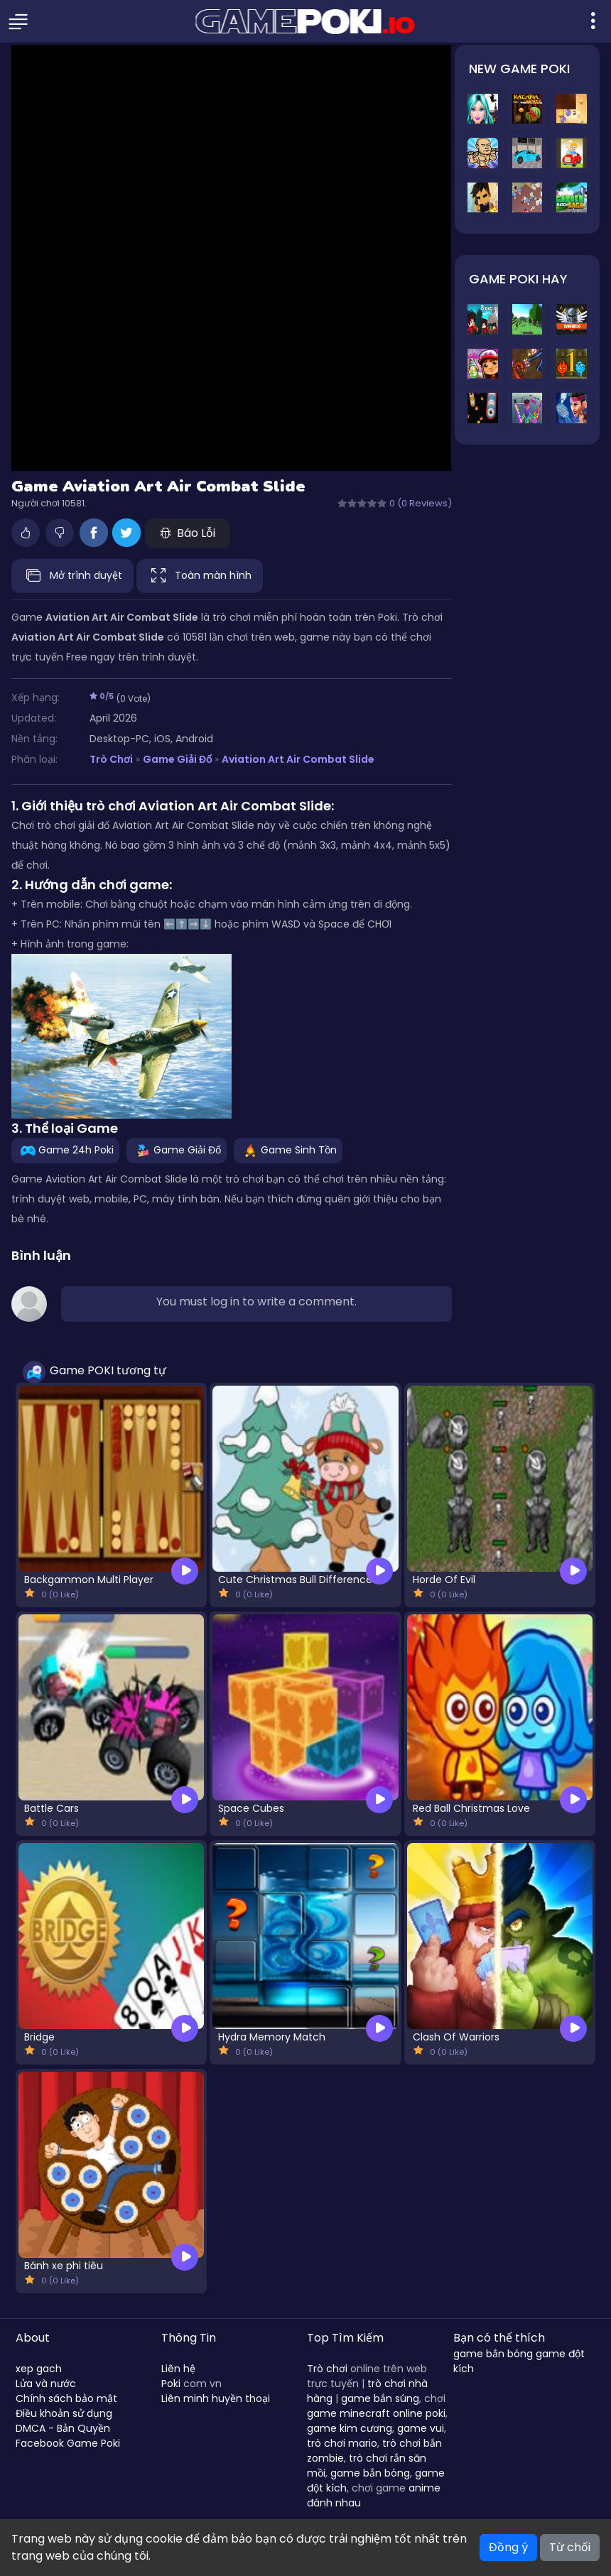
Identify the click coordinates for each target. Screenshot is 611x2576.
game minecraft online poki (376, 2413)
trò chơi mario (342, 2443)
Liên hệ (178, 2369)
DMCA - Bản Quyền (63, 2428)
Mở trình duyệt (72, 576)
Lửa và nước (46, 2383)
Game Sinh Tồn (288, 1150)
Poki (170, 2383)
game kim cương (349, 2428)
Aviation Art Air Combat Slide (298, 759)
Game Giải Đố (177, 759)
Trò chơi (327, 2369)
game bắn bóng (370, 2473)
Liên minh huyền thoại (215, 2398)
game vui (420, 2428)
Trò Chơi (111, 759)
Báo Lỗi (187, 533)
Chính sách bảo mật (66, 2398)
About (33, 2338)
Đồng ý (508, 2547)
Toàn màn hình (200, 576)
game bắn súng (380, 2398)
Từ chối (569, 2547)
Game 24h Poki (65, 1150)
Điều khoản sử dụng (64, 2413)
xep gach (39, 2369)
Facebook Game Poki (68, 2443)
